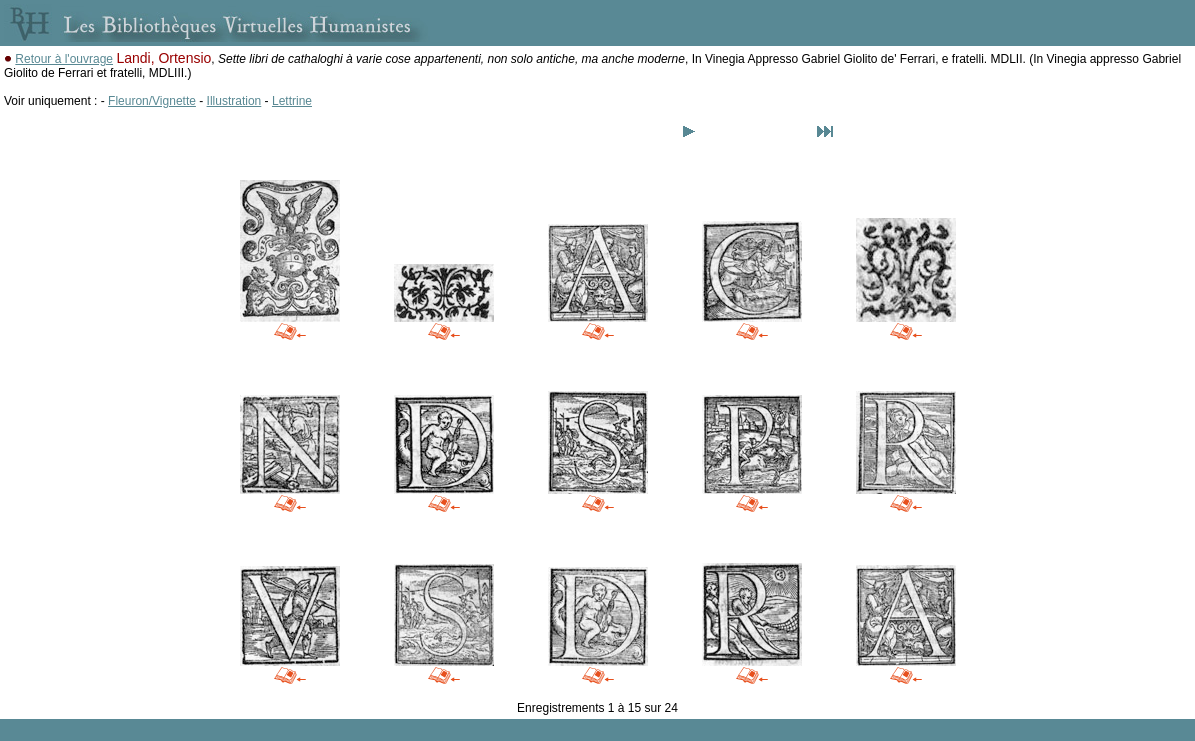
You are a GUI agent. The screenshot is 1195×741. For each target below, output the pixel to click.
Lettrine (292, 101)
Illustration (234, 101)
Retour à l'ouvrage (64, 59)
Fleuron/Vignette (152, 101)
